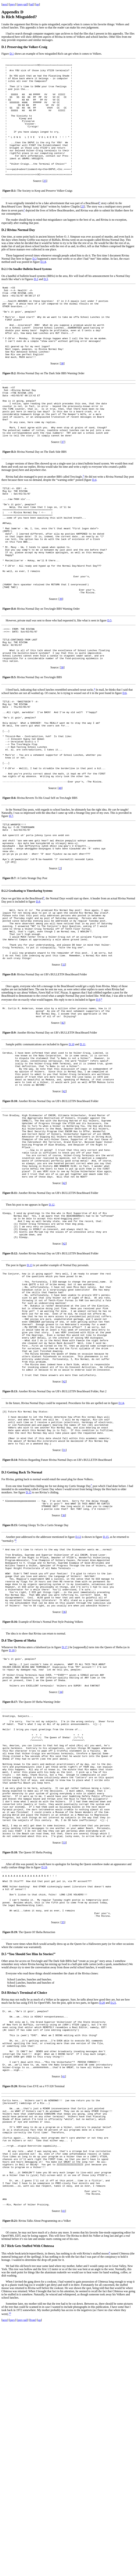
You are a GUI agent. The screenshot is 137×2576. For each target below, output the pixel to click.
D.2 (36, 301)
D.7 (11, 907)
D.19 (44, 2076)
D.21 (113, 2220)
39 (60, 667)
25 (44, 203)
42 (62, 1134)
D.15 (29, 1657)
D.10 (71, 1156)
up (37, 4)
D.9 (98, 1109)
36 (63, 1682)
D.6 (125, 768)
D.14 (43, 284)
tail (31, 4)
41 (63, 2306)
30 (62, 742)
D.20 (102, 2220)
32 (63, 1074)
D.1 (12, 53)
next (4, 4)
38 (62, 400)
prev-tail (22, 4)
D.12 (52, 1336)
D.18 (12, 1829)
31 (64, 1614)
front (32, 2571)
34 (60, 1876)
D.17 (64, 1826)
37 (62, 488)
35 (62, 2140)
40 (60, 879)
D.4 (94, 526)
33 (64, 2051)
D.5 (109, 688)
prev (12, 4)
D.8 (38, 1001)
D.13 (29, 1402)
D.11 (82, 1156)
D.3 (34, 281)
